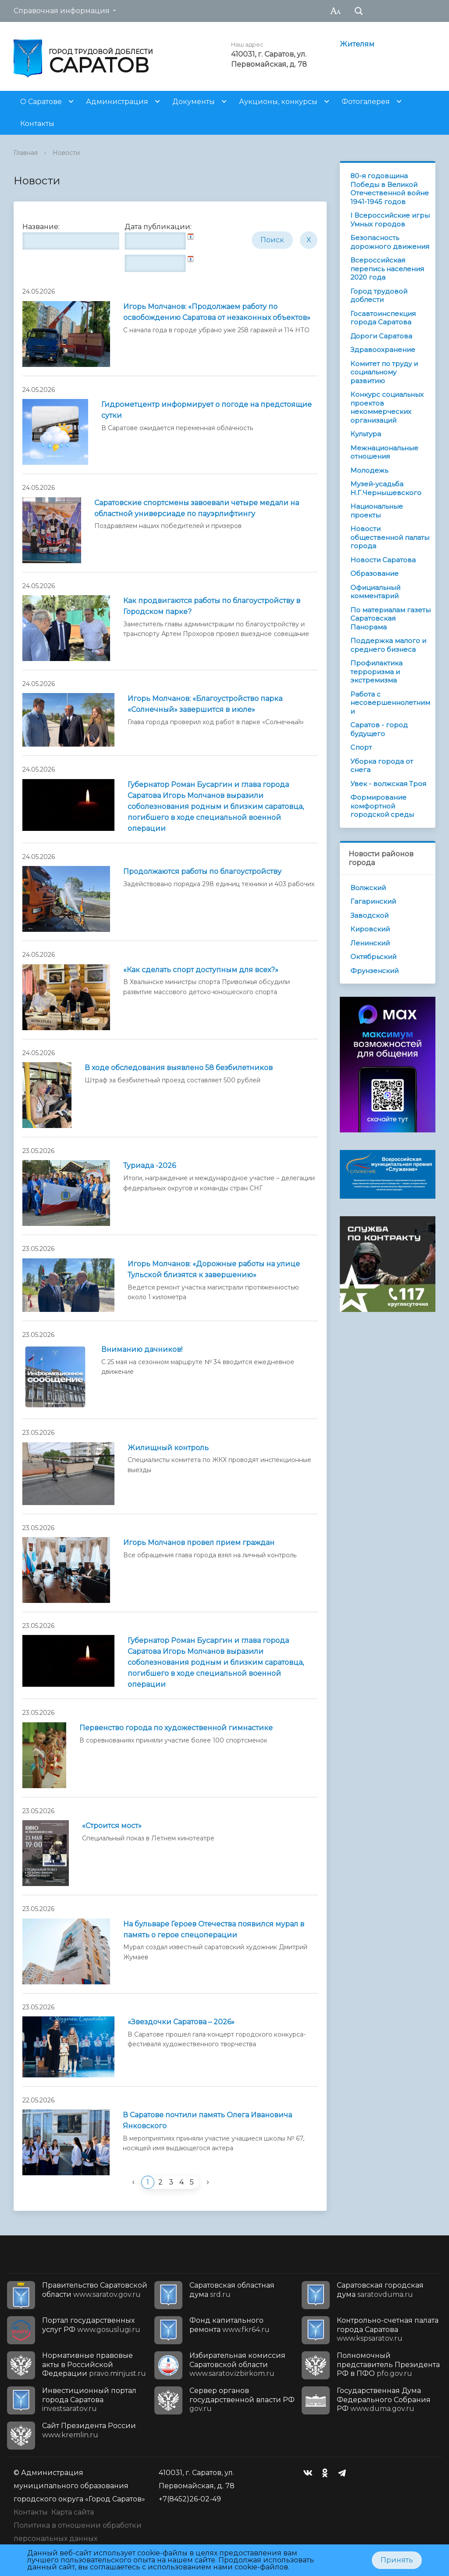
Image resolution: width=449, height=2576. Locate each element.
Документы (193, 101)
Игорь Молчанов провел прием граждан (198, 1542)
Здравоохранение (382, 349)
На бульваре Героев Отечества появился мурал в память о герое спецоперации (213, 1929)
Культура (365, 434)
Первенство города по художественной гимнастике (176, 1728)
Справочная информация (62, 11)
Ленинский (370, 943)
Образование (374, 573)
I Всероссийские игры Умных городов (390, 219)
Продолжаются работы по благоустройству (202, 871)
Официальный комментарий (375, 591)
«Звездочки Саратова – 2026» (181, 2022)
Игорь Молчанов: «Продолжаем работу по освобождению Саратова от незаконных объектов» (216, 312)
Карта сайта (72, 2512)
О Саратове (41, 101)
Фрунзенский (374, 970)
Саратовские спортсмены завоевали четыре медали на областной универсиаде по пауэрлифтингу (196, 508)
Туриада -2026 (149, 1165)
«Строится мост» (112, 1826)
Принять (397, 2560)
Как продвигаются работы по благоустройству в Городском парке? (211, 606)
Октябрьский (373, 956)
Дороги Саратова (381, 336)
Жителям (357, 44)
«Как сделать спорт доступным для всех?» (200, 970)
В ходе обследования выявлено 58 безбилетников (179, 1067)
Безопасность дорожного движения (389, 242)
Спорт (361, 747)
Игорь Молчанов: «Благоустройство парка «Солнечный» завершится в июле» (205, 704)
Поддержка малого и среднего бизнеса (388, 645)
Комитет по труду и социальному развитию (384, 372)
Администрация (117, 101)
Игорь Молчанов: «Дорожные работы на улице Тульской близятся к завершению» (214, 1269)
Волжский (368, 888)
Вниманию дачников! (141, 1349)
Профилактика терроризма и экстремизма (376, 671)
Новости (66, 153)
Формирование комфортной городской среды (382, 806)
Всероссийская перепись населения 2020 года (387, 268)
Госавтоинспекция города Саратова (383, 318)
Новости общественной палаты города (389, 537)
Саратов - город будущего (379, 729)
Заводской (369, 915)
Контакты (37, 123)
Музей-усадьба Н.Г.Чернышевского (385, 488)
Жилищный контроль (168, 1448)
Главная (26, 153)
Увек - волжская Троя (388, 784)
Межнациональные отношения (384, 452)
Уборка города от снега (381, 765)
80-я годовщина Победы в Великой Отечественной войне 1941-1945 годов (389, 189)
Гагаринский (373, 901)
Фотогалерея (366, 101)
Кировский (370, 929)
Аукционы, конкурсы (278, 101)
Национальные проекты (376, 510)
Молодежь (369, 470)
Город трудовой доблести (378, 295)
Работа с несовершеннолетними (390, 702)
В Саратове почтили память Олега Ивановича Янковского (207, 2120)
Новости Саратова (383, 560)
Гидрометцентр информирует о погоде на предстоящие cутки (206, 410)
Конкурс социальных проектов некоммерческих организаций (387, 407)
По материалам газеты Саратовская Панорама (390, 618)
